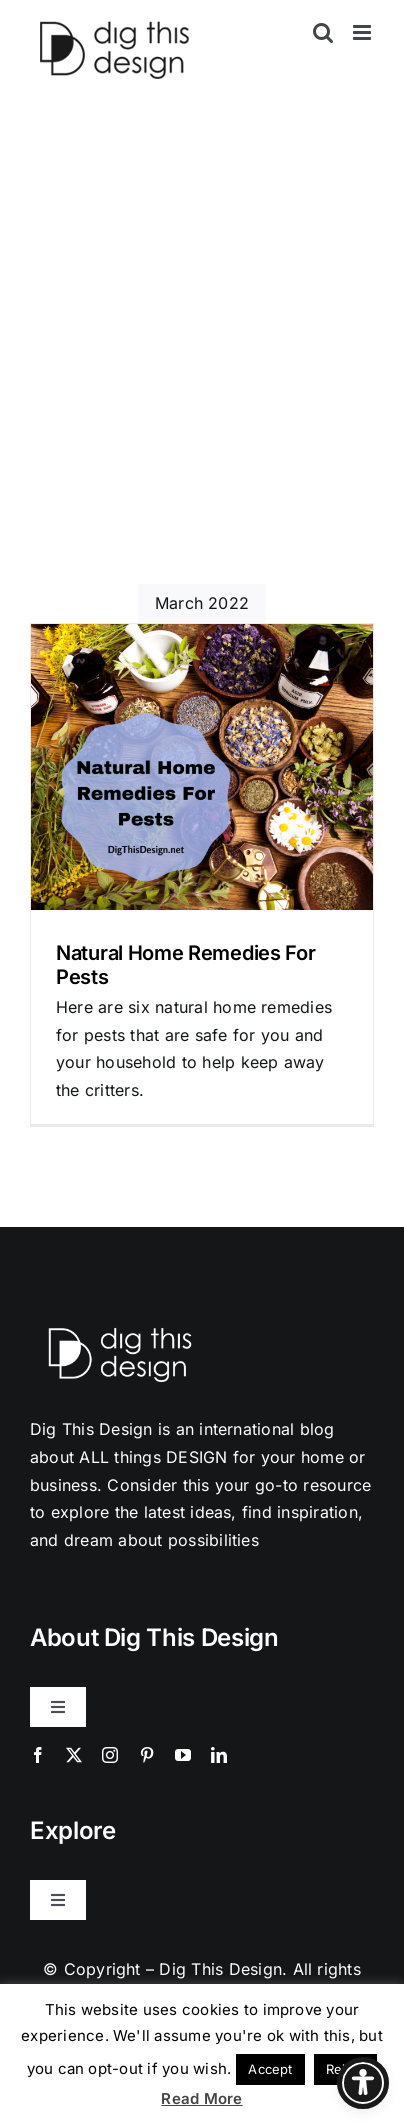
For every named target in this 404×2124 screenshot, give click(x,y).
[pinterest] (147, 1755)
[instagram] (110, 1755)
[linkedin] (219, 1755)
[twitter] (74, 1755)
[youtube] (183, 1755)
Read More (201, 2098)
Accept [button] (270, 2069)
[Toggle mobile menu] (363, 32)
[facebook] (38, 1755)
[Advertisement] (202, 372)
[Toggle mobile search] (323, 32)
